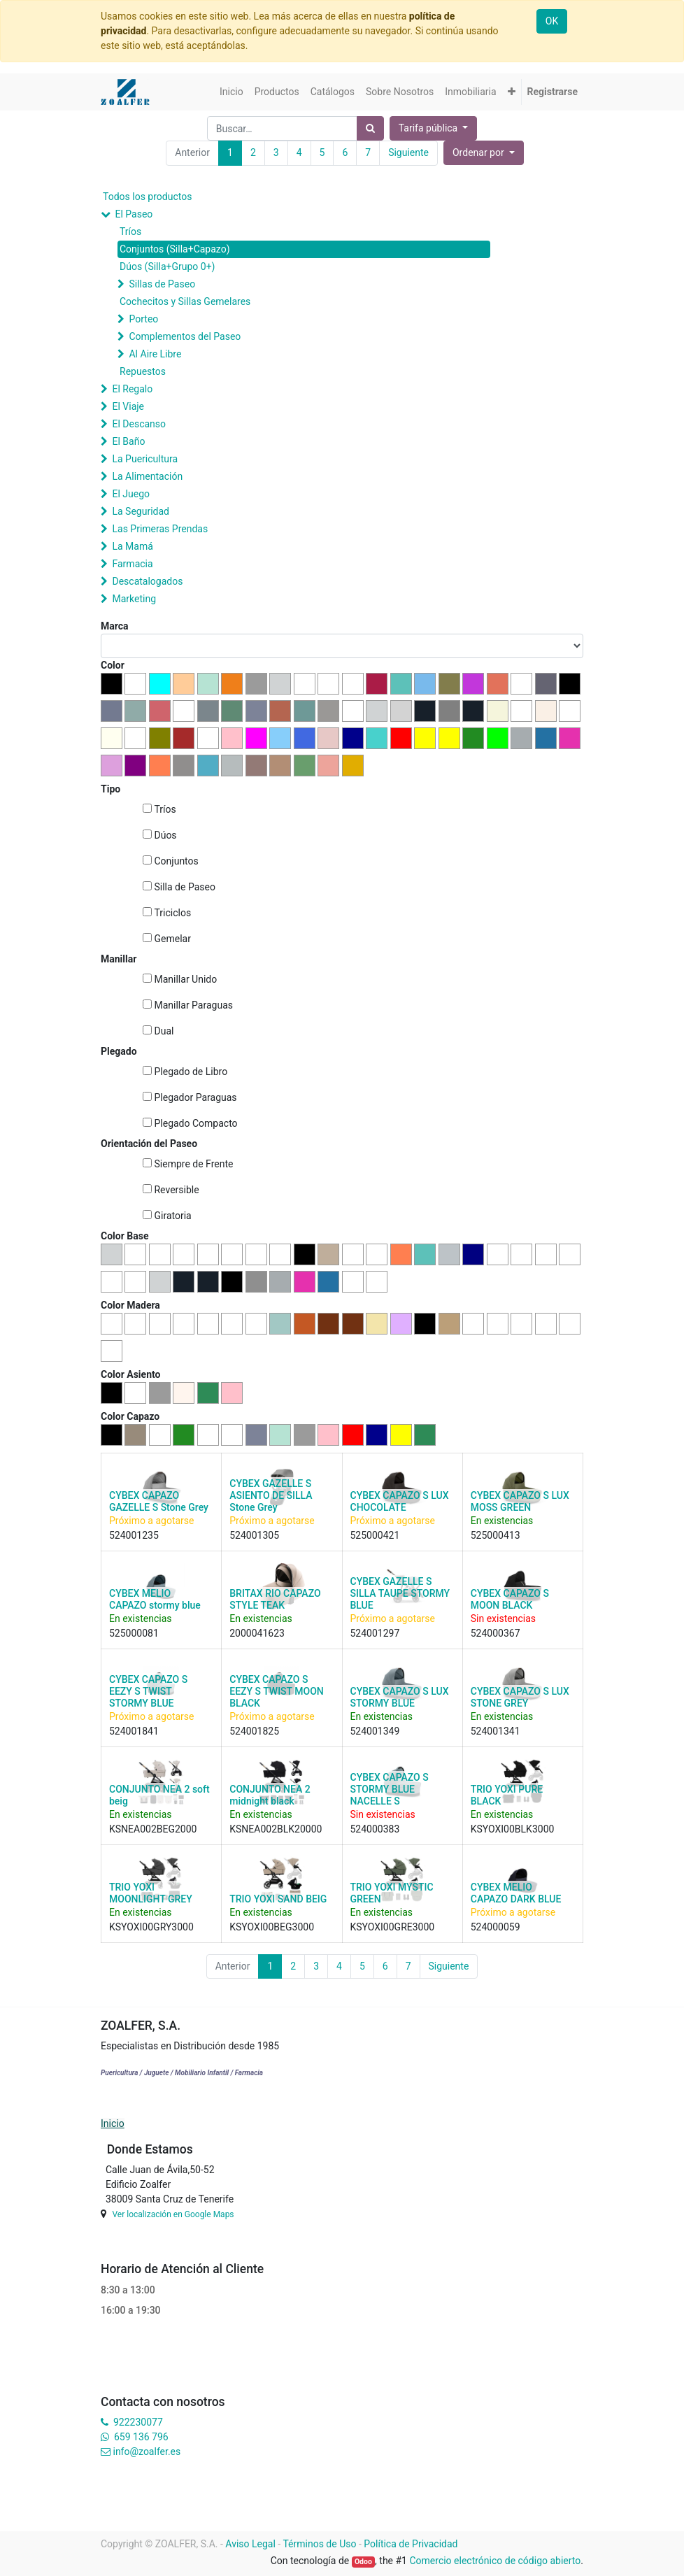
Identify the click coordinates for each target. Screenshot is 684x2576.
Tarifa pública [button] (429, 128)
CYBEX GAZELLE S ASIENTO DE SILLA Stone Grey (270, 1495)
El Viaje (128, 406)
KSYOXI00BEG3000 (271, 1927)
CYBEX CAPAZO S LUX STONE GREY (520, 1697)
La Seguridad (140, 511)
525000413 (495, 1535)
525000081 (134, 1633)
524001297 (375, 1633)
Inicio (112, 2123)
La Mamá (132, 546)
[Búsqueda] (370, 128)
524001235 (134, 1535)
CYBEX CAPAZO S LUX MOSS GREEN (520, 1501)
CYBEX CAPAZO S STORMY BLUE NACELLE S (389, 1789)
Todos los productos (147, 196)
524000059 (495, 1927)
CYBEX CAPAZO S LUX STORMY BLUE (399, 1697)
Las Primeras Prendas (160, 528)
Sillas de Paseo (162, 284)
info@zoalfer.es (146, 2451)
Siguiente (408, 152)
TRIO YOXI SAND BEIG (278, 1899)
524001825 (254, 1731)
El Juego (131, 493)
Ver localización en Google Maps (173, 2214)
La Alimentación (147, 476)
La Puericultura (145, 458)
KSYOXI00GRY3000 (151, 1927)
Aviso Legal (250, 2543)
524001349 (375, 1731)
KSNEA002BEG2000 (153, 1829)
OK (552, 21)
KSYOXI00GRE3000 (392, 1927)
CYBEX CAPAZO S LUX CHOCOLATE (399, 1501)
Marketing (134, 598)
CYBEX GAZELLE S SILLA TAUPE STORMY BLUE (400, 1593)
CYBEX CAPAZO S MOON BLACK (510, 1599)
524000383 (375, 1829)
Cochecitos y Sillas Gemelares (185, 301)
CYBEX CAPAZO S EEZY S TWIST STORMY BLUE (148, 1691)
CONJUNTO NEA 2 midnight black (269, 1795)
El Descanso (139, 423)
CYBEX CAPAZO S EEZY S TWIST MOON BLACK (276, 1691)
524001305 (254, 1535)
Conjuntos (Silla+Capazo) (175, 249)
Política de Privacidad (410, 2543)
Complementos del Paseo (185, 336)
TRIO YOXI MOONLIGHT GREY (150, 1893)
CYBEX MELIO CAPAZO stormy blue (155, 1599)
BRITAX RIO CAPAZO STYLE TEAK (274, 1599)
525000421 (375, 1535)
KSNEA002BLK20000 (275, 1829)
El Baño (128, 441)
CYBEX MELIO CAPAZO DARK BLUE (516, 1893)
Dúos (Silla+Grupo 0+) (167, 266)
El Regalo (132, 388)
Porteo (143, 319)
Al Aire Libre (155, 354)
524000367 (495, 1633)
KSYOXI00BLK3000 (513, 1829)
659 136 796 (141, 2436)
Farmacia (132, 563)
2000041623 (257, 1633)
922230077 (138, 2422)
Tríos (130, 231)
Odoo (363, 2561)
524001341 (495, 1731)
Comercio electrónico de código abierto (494, 2560)
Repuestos (143, 371)
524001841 (134, 1731)
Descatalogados (147, 581)
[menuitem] (231, 92)
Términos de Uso (319, 2543)
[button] (511, 92)
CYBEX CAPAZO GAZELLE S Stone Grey (158, 1501)
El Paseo (133, 214)
